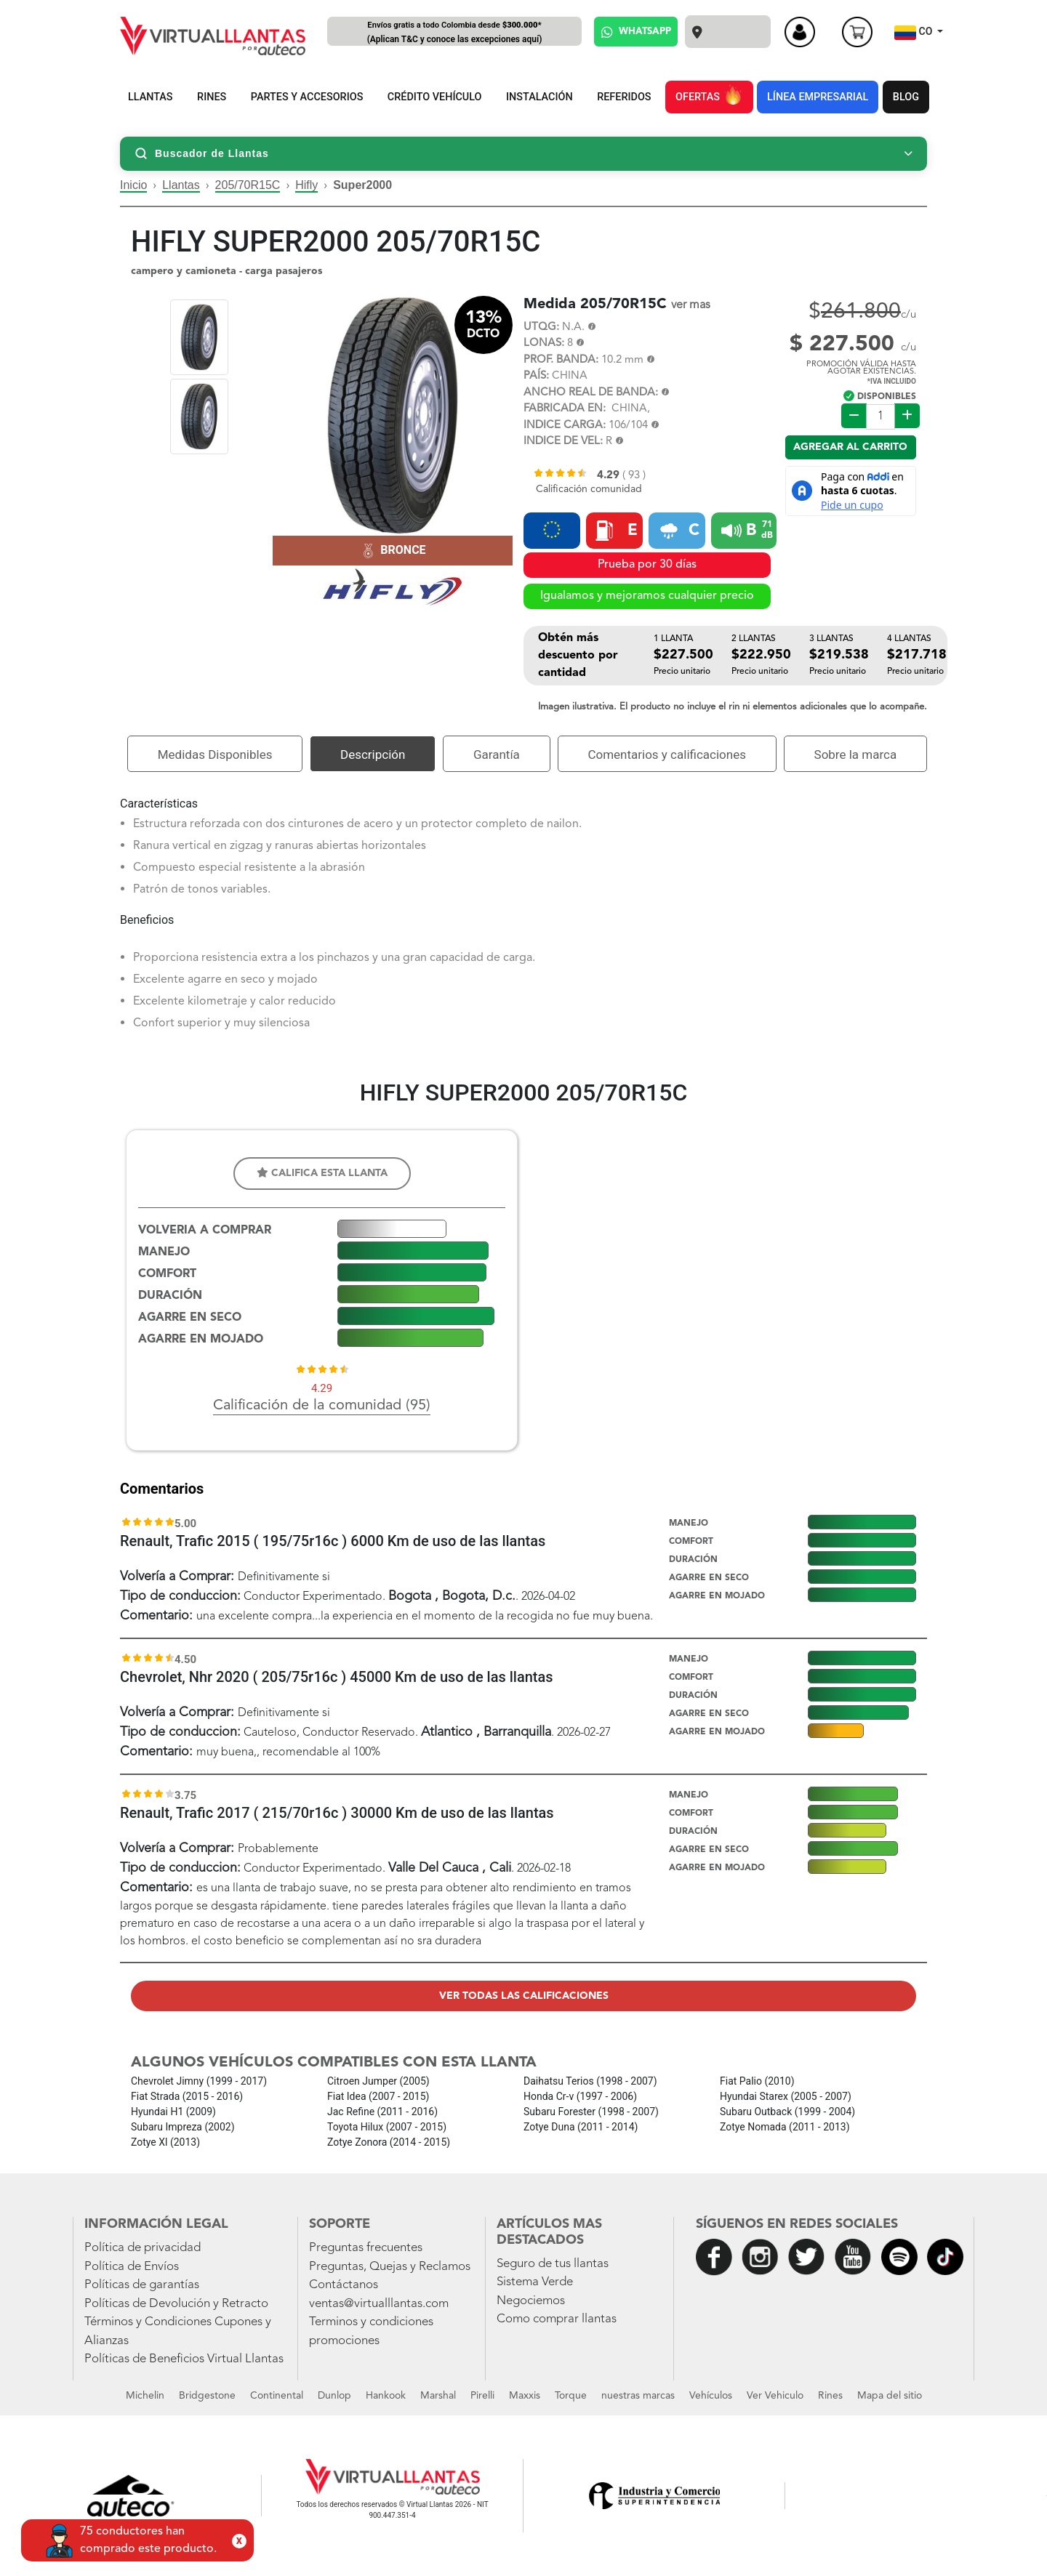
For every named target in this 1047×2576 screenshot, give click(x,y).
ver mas (690, 305)
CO (914, 32)
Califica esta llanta (322, 1172)
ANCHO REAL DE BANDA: (591, 392)
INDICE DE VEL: (563, 441)
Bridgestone (207, 2396)
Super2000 (362, 185)
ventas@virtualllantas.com (379, 2304)
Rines (830, 2396)
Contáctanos (343, 2285)
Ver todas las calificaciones (524, 1996)
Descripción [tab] (372, 754)
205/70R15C (248, 185)
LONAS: (544, 343)
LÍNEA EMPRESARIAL (817, 97)
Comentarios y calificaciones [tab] (666, 754)
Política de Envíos (131, 2267)
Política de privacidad (142, 2248)
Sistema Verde (535, 2282)
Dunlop (334, 2396)
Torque (571, 2396)
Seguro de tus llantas (553, 2264)
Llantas (181, 185)
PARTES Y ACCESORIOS (307, 97)
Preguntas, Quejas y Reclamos (389, 2267)
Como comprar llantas (557, 2319)
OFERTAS (708, 94)
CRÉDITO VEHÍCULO (435, 97)
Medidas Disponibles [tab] (215, 754)
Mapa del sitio (889, 2396)
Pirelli (482, 2396)
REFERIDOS (624, 97)
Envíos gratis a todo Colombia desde (454, 33)
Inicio (133, 185)
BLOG (906, 97)
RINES (211, 97)
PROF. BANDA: (561, 360)
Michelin (145, 2396)
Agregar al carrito (850, 447)
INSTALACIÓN (539, 97)
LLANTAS (150, 97)
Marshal (438, 2396)
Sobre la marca (855, 754)
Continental (276, 2396)
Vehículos (710, 2396)
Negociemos (531, 2301)
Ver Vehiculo (775, 2396)
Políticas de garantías (141, 2285)
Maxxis (524, 2396)
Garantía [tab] (496, 754)
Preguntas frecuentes (365, 2248)
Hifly (306, 185)
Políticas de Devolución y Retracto (176, 2304)
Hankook (386, 2396)
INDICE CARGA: (565, 425)
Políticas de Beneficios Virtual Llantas (184, 2359)
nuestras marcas (638, 2396)
